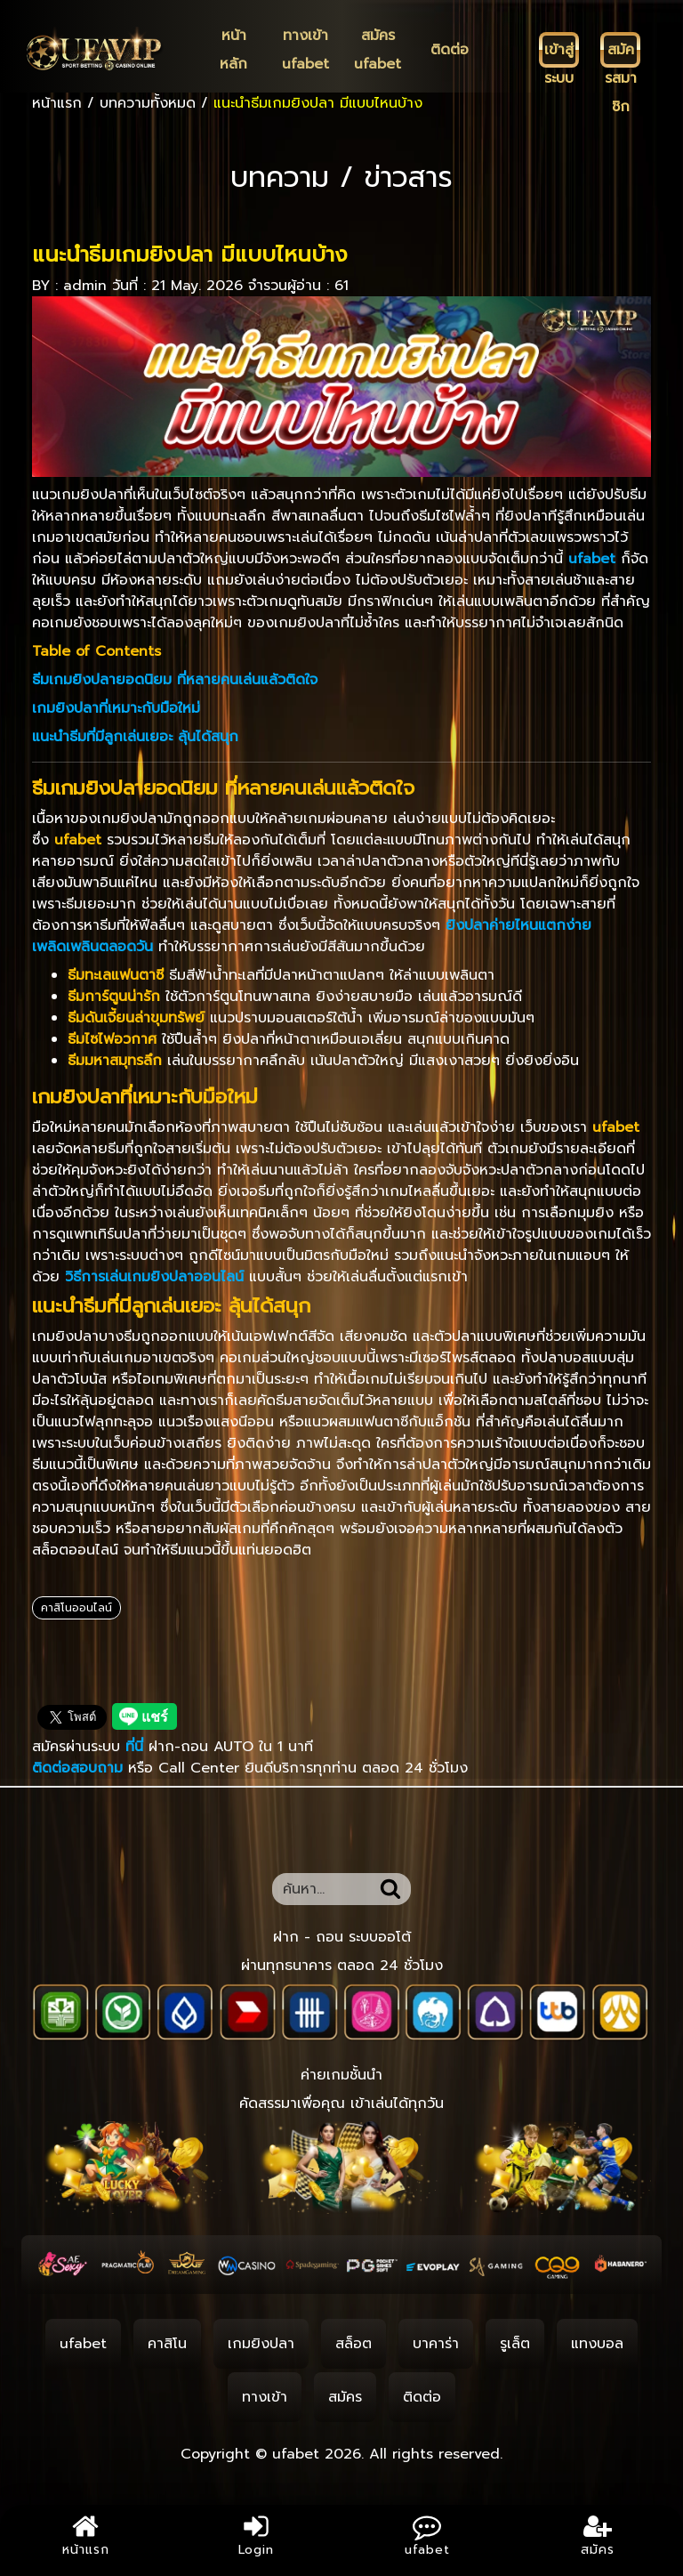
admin (85, 285)
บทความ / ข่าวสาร (341, 177)
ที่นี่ (137, 1746)
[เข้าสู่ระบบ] (559, 50)
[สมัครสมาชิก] (620, 50)
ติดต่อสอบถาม (77, 1768)
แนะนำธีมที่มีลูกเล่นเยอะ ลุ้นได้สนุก (135, 736)
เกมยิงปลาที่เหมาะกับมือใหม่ (116, 708)
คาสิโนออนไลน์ (76, 1608)
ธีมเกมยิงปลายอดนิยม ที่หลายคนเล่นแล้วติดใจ (174, 679)
